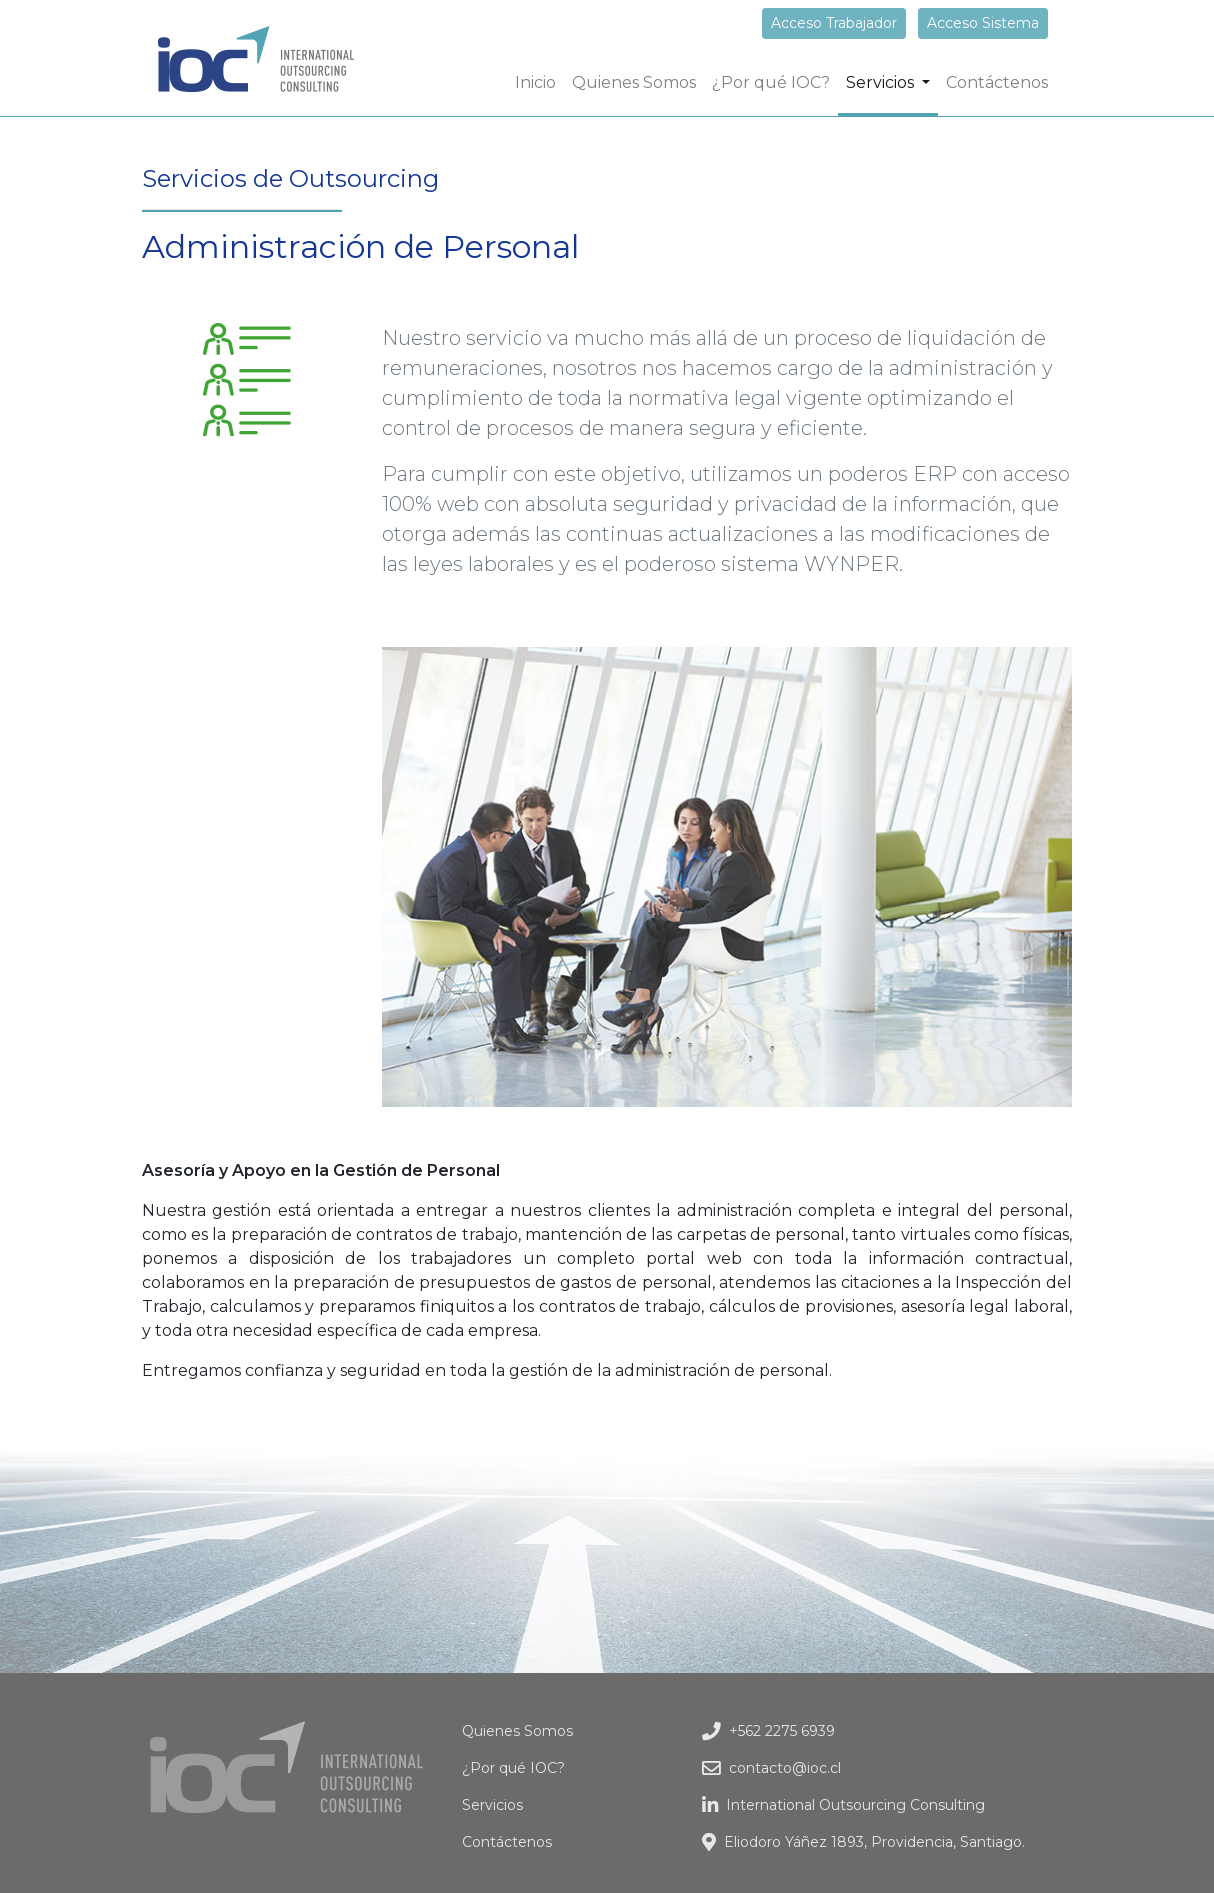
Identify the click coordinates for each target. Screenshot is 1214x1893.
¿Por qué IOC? (771, 82)
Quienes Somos (634, 82)
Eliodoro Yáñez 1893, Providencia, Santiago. (863, 1842)
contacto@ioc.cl (771, 1768)
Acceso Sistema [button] (983, 23)
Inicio (539, 81)
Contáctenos (997, 82)
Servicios (492, 1805)
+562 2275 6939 (768, 1731)
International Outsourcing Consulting (843, 1805)
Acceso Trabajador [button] (834, 23)
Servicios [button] (882, 82)
